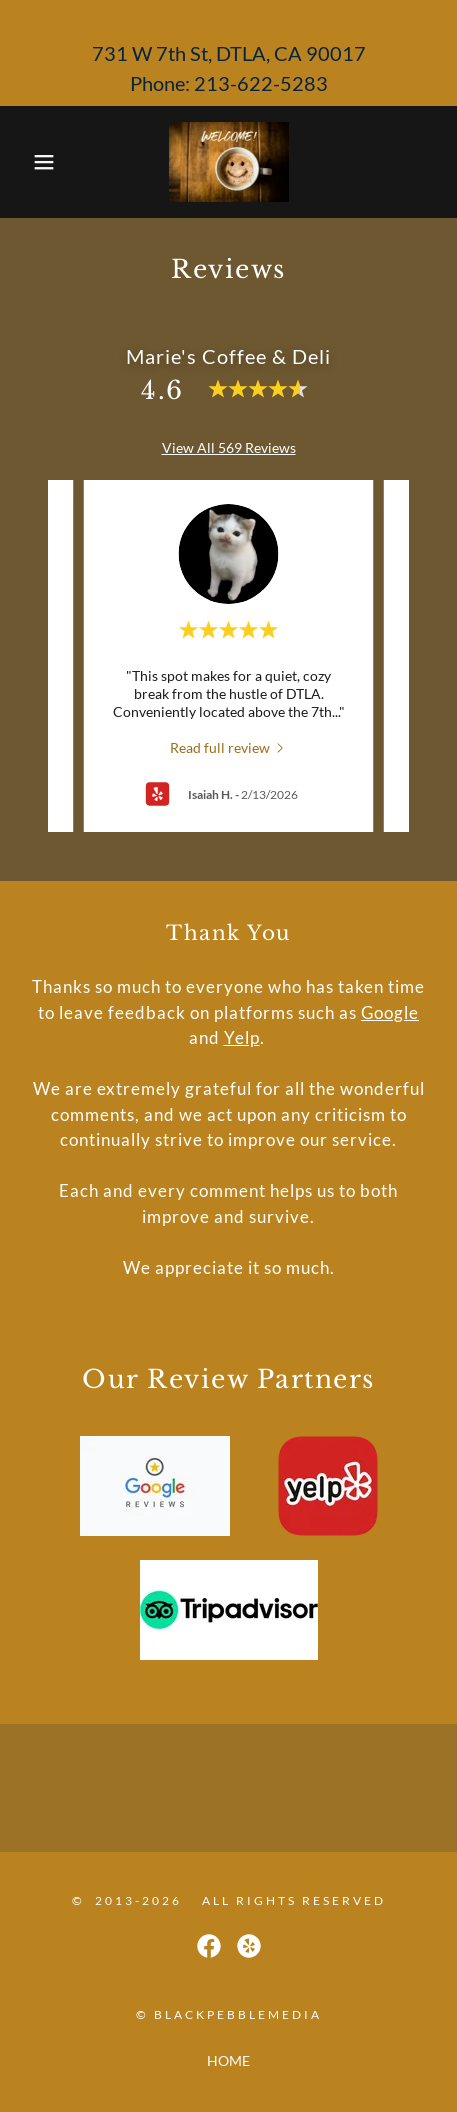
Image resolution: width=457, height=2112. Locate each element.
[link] (229, 162)
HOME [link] (228, 2060)
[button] (33, 162)
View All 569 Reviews (229, 447)
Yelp (242, 1037)
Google (390, 1012)
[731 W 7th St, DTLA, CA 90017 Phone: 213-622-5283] (228, 53)
